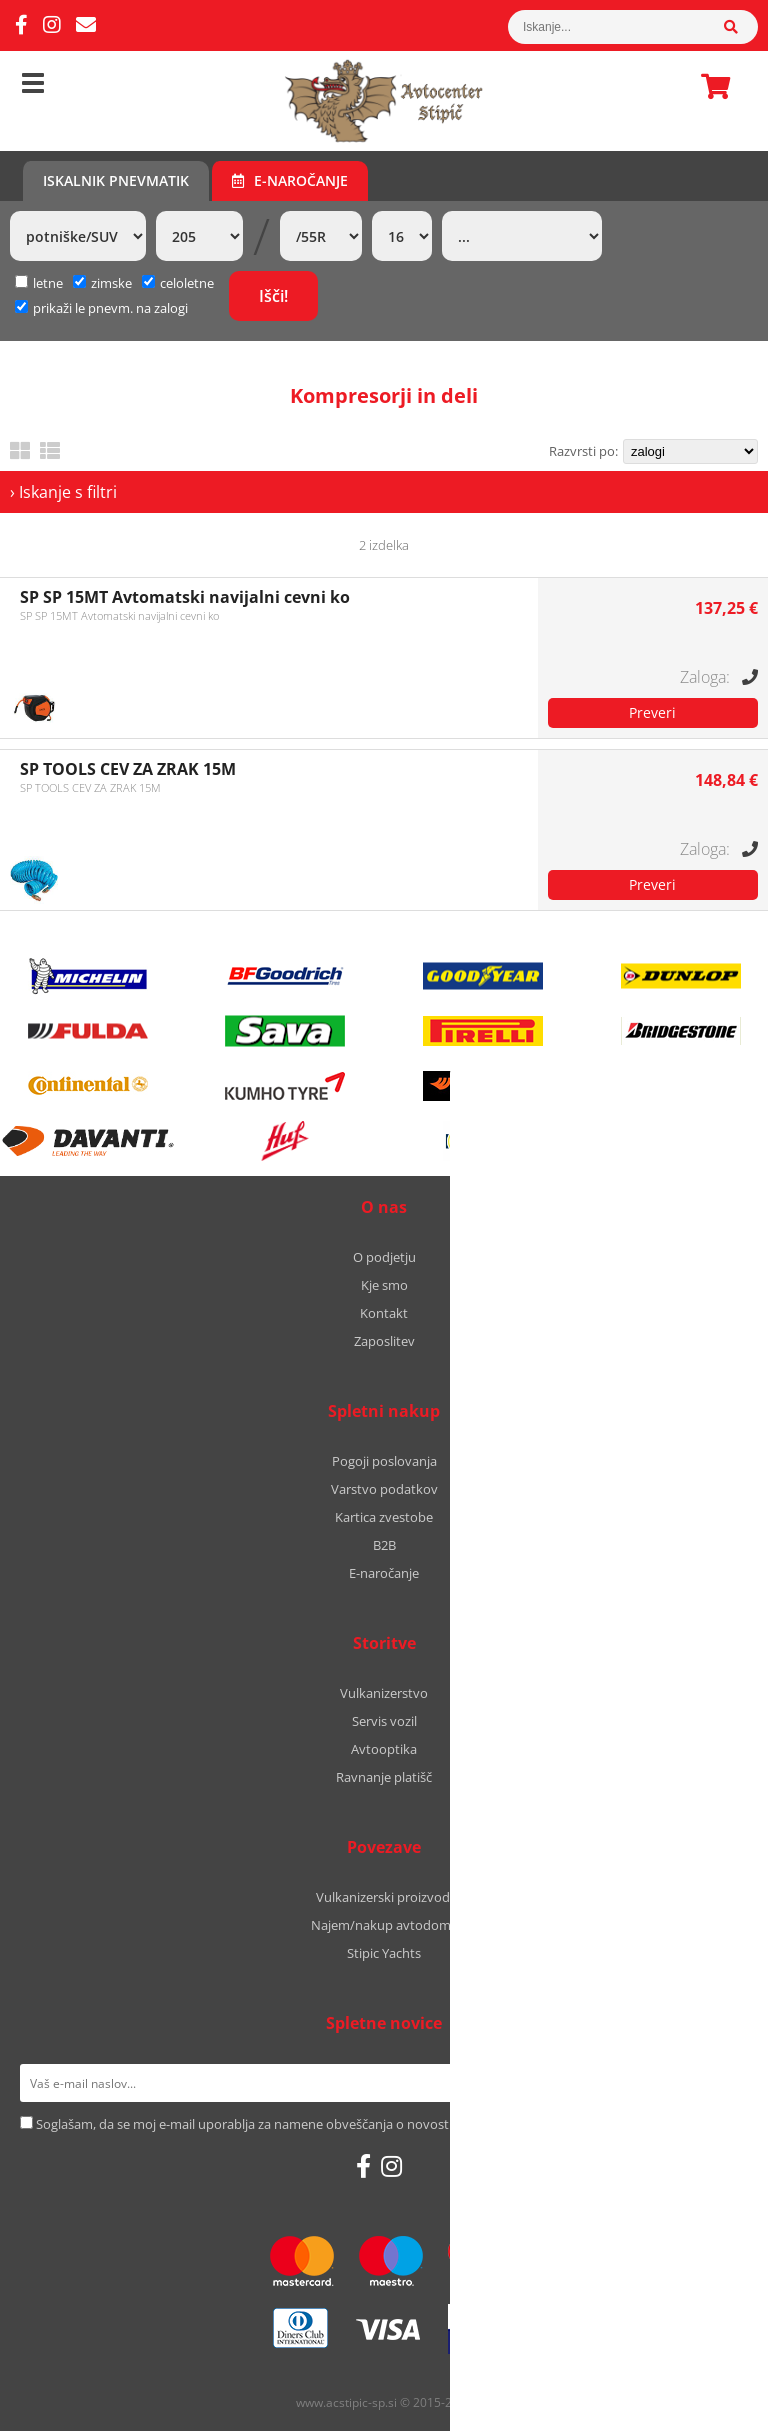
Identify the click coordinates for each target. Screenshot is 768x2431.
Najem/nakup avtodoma (384, 1925)
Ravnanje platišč (384, 1777)
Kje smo (384, 1285)
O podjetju (384, 1257)
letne (39, 283)
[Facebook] (21, 25)
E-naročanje (290, 180)
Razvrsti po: (583, 451)
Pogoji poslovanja (384, 1461)
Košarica (710, 86)
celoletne (178, 283)
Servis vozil (384, 1721)
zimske (102, 283)
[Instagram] (52, 25)
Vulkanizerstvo (384, 1693)
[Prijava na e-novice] (722, 2083)
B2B (384, 1545)
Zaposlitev (384, 1341)
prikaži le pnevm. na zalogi (110, 308)
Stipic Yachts (384, 1953)
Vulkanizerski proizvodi (384, 1897)
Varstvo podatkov (384, 1489)
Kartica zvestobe (384, 1517)
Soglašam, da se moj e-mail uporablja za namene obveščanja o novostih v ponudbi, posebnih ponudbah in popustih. (381, 2124)
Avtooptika (384, 1749)
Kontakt (384, 1313)
